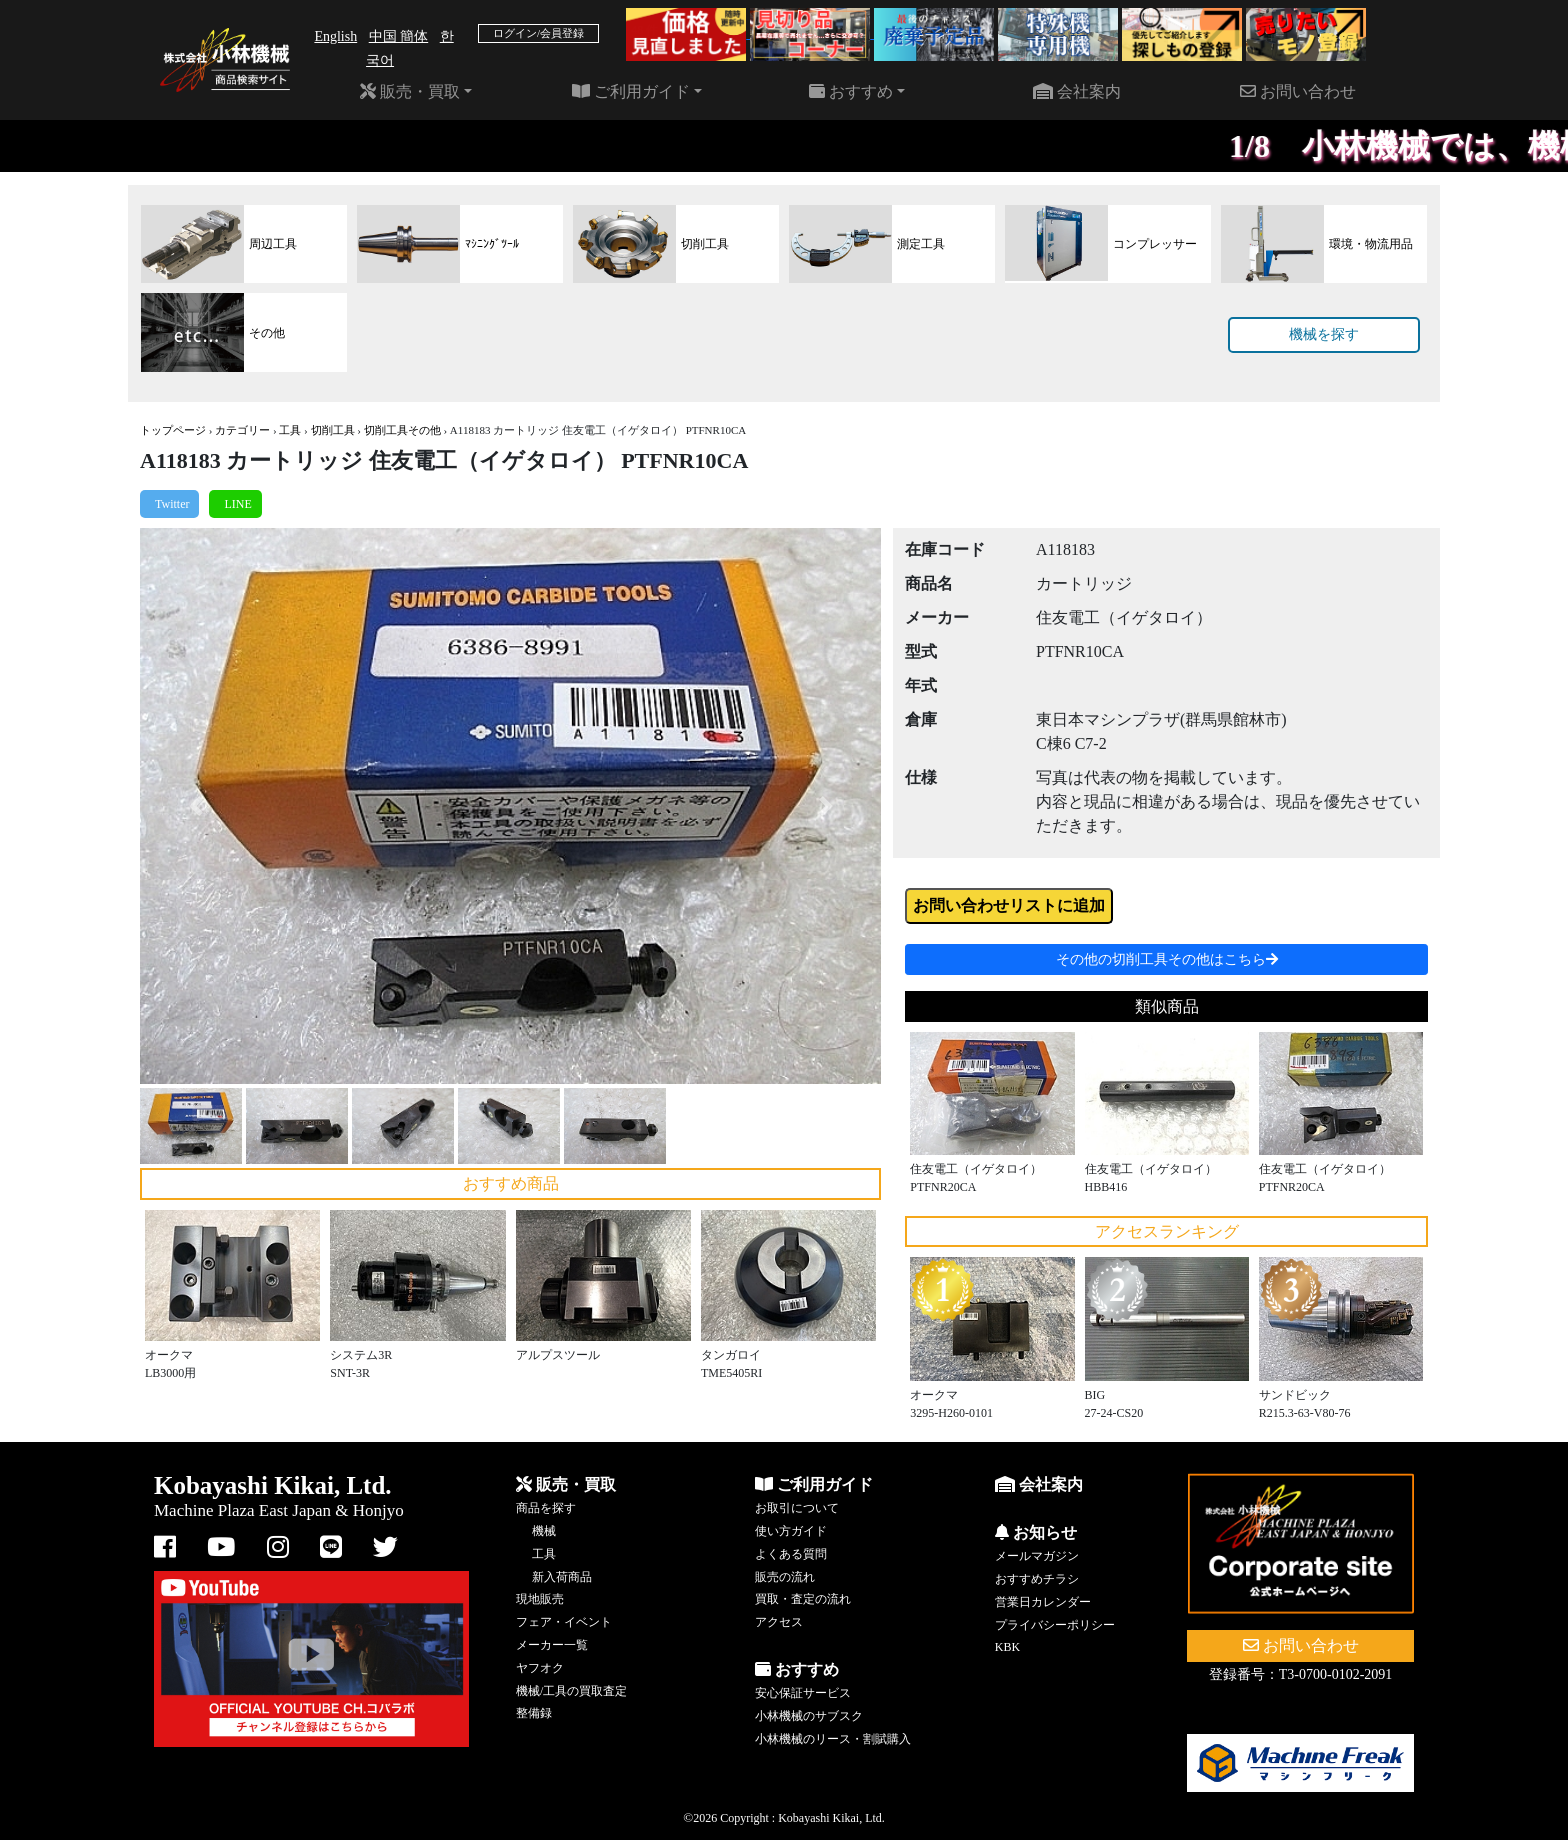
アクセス (779, 1622)
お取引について (797, 1508)
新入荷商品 (562, 1577)
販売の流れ (785, 1577)
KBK (1007, 1647)
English (335, 36)
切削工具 (333, 430)
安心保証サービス (803, 1693)
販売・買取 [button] (410, 91)
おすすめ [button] (851, 91)
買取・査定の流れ (803, 1599)
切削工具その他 (402, 430)
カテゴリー (242, 430)
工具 (290, 430)
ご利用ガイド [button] (631, 91)
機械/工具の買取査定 (571, 1691)
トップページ (173, 430)
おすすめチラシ (1037, 1579)
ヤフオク (540, 1668)
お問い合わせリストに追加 (1009, 905)
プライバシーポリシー (1055, 1625)
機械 (544, 1531)
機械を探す (1324, 334)
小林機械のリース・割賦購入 (833, 1739)
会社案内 (1077, 91)
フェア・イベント (564, 1622)
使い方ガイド (791, 1531)
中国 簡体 (399, 36)
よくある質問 (791, 1554)
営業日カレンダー (1043, 1602)
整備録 (534, 1713)
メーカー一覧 (552, 1645)
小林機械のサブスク (809, 1716)
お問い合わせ (1298, 91)
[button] (195, 806)
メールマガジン (1037, 1556)
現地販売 (540, 1599)
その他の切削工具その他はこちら (1167, 959)
